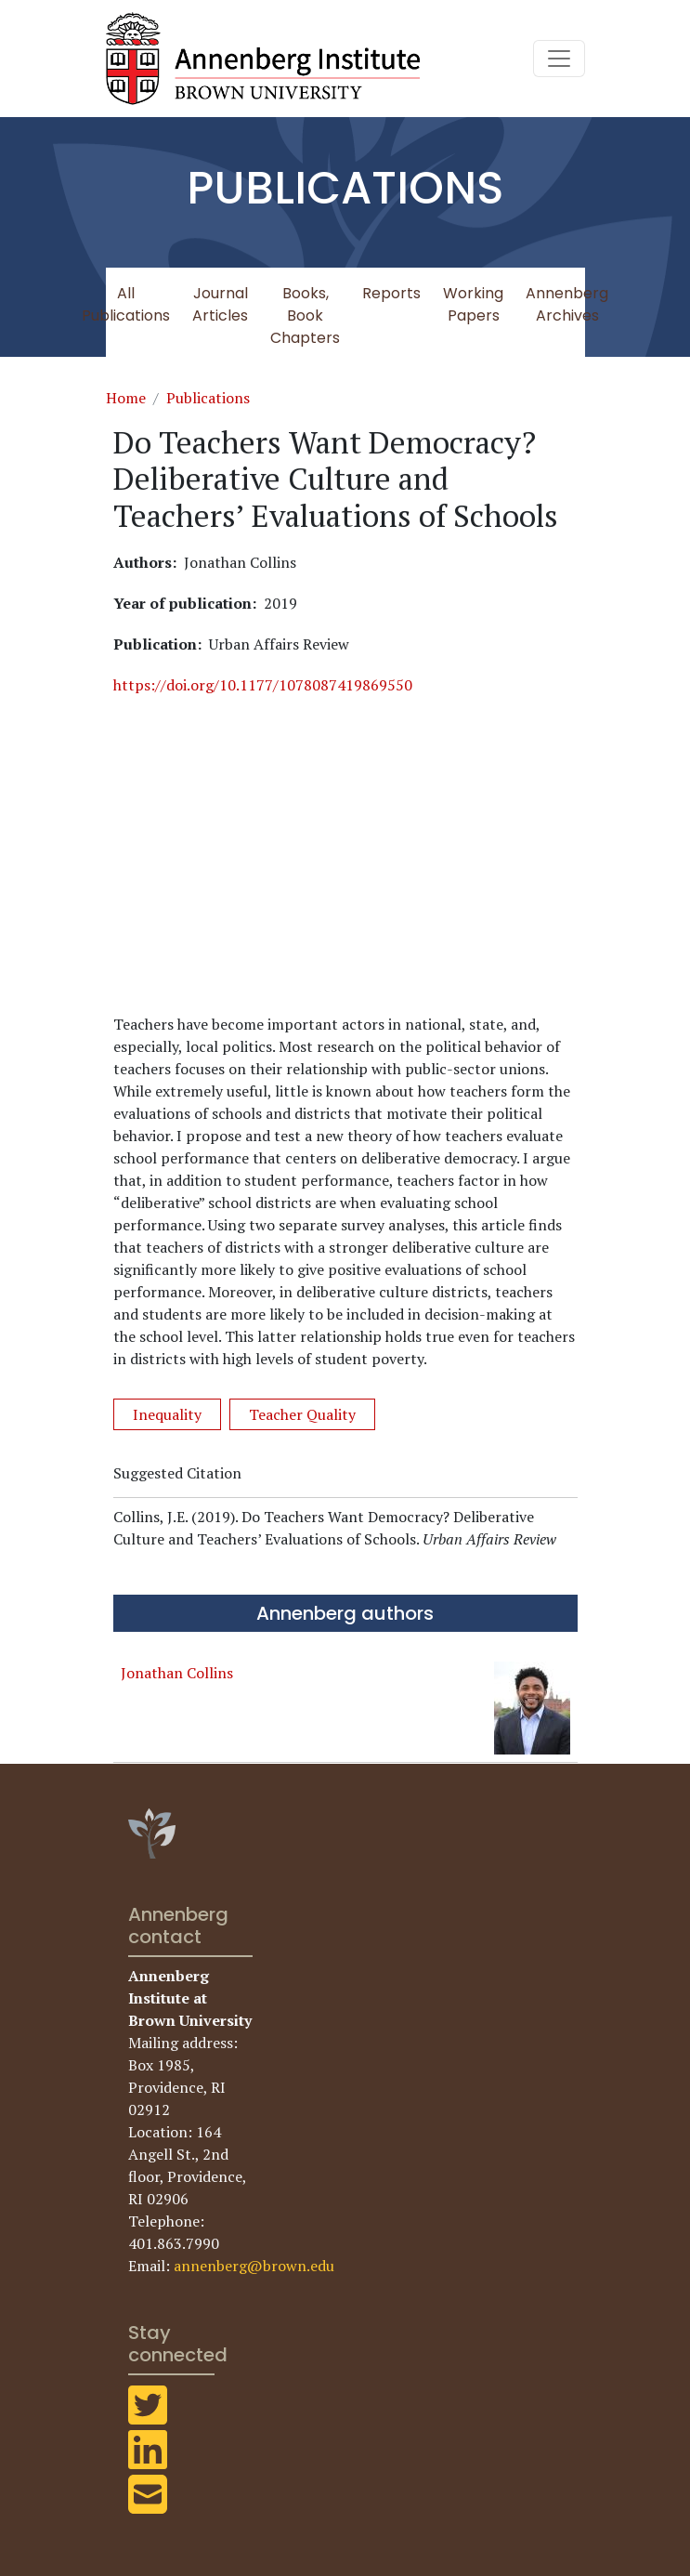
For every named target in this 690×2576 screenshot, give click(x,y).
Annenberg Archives (567, 304)
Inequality (167, 1414)
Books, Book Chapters (305, 315)
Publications (208, 398)
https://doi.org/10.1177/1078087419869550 (262, 685)
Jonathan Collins (177, 1673)
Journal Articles (220, 304)
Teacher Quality (302, 1414)
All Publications (126, 304)
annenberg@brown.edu (254, 2265)
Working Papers (473, 304)
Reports (391, 293)
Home (126, 398)
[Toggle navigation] (559, 58)
